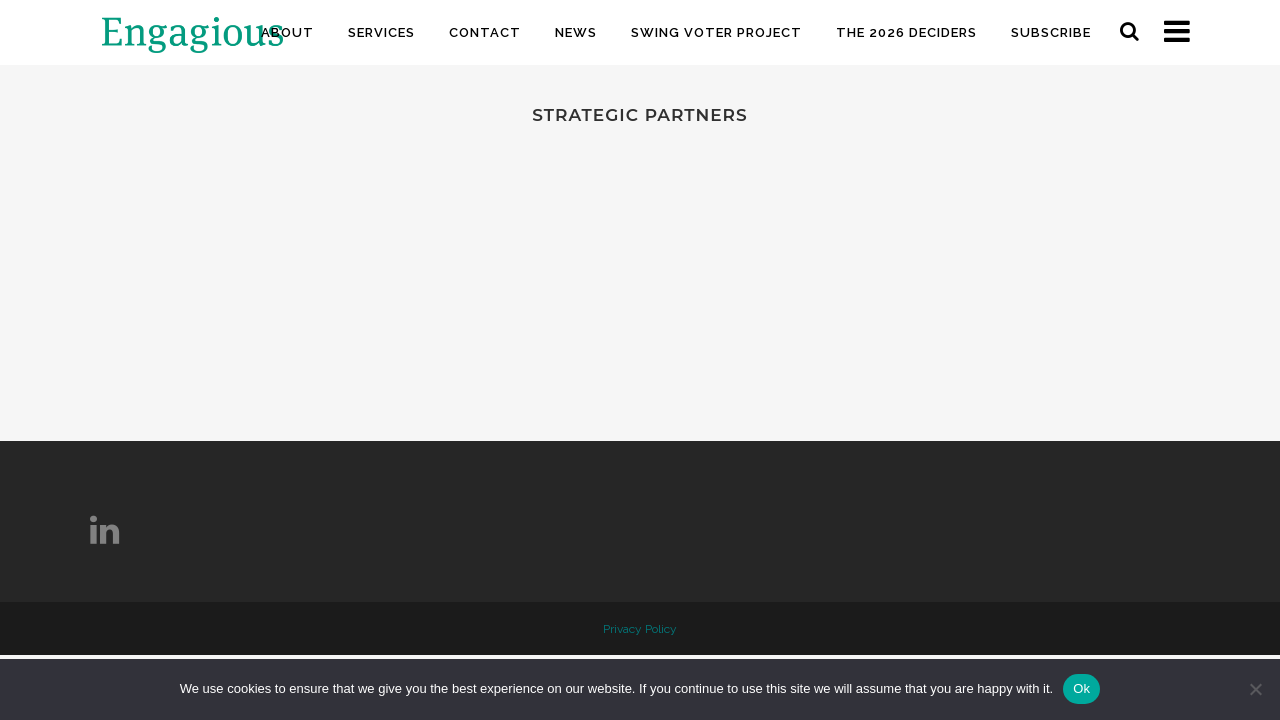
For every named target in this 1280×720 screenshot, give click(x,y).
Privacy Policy (640, 629)
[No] (1255, 689)
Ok (1081, 688)
